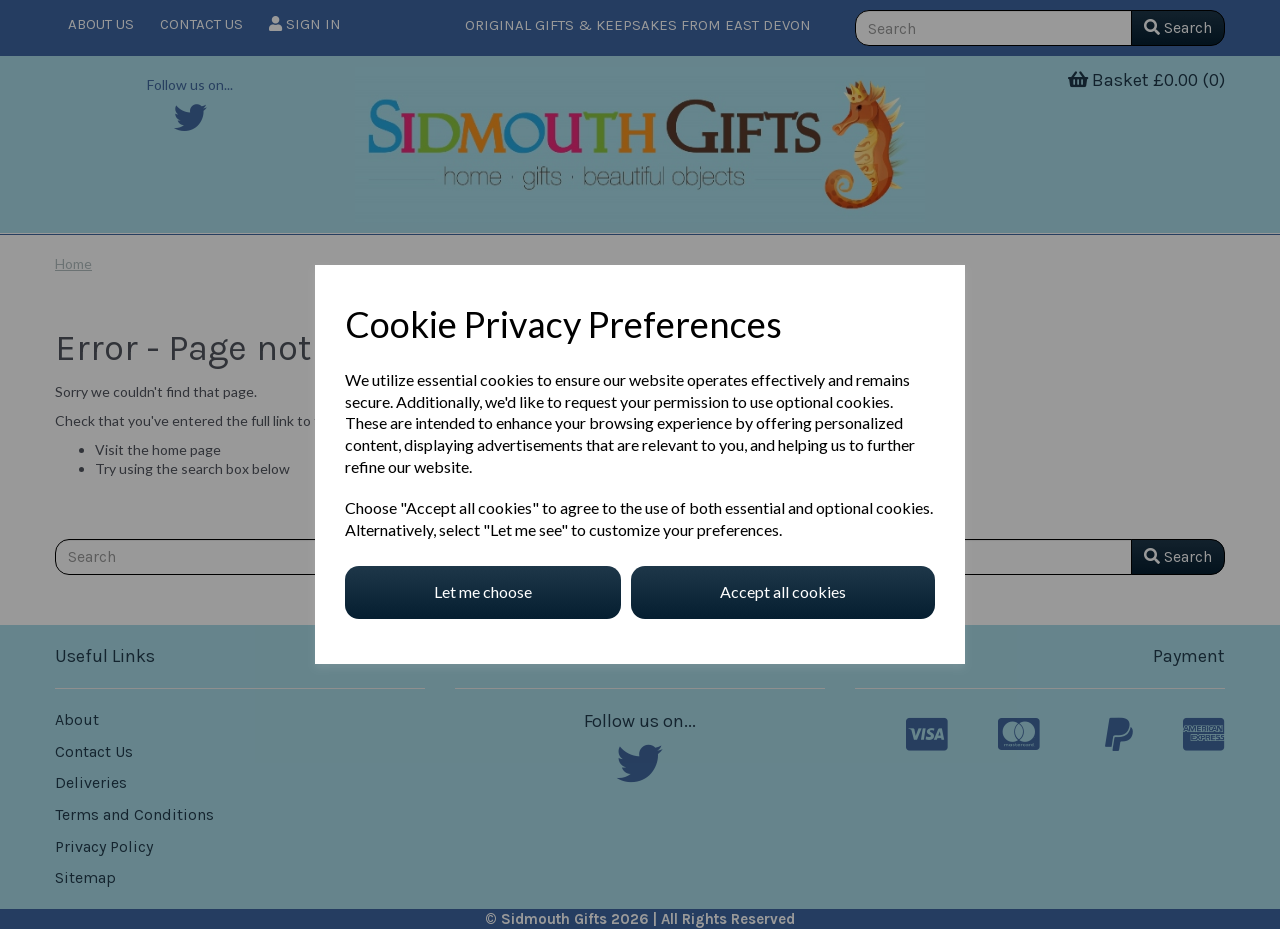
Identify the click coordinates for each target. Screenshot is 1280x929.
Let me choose (483, 591)
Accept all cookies (783, 591)
